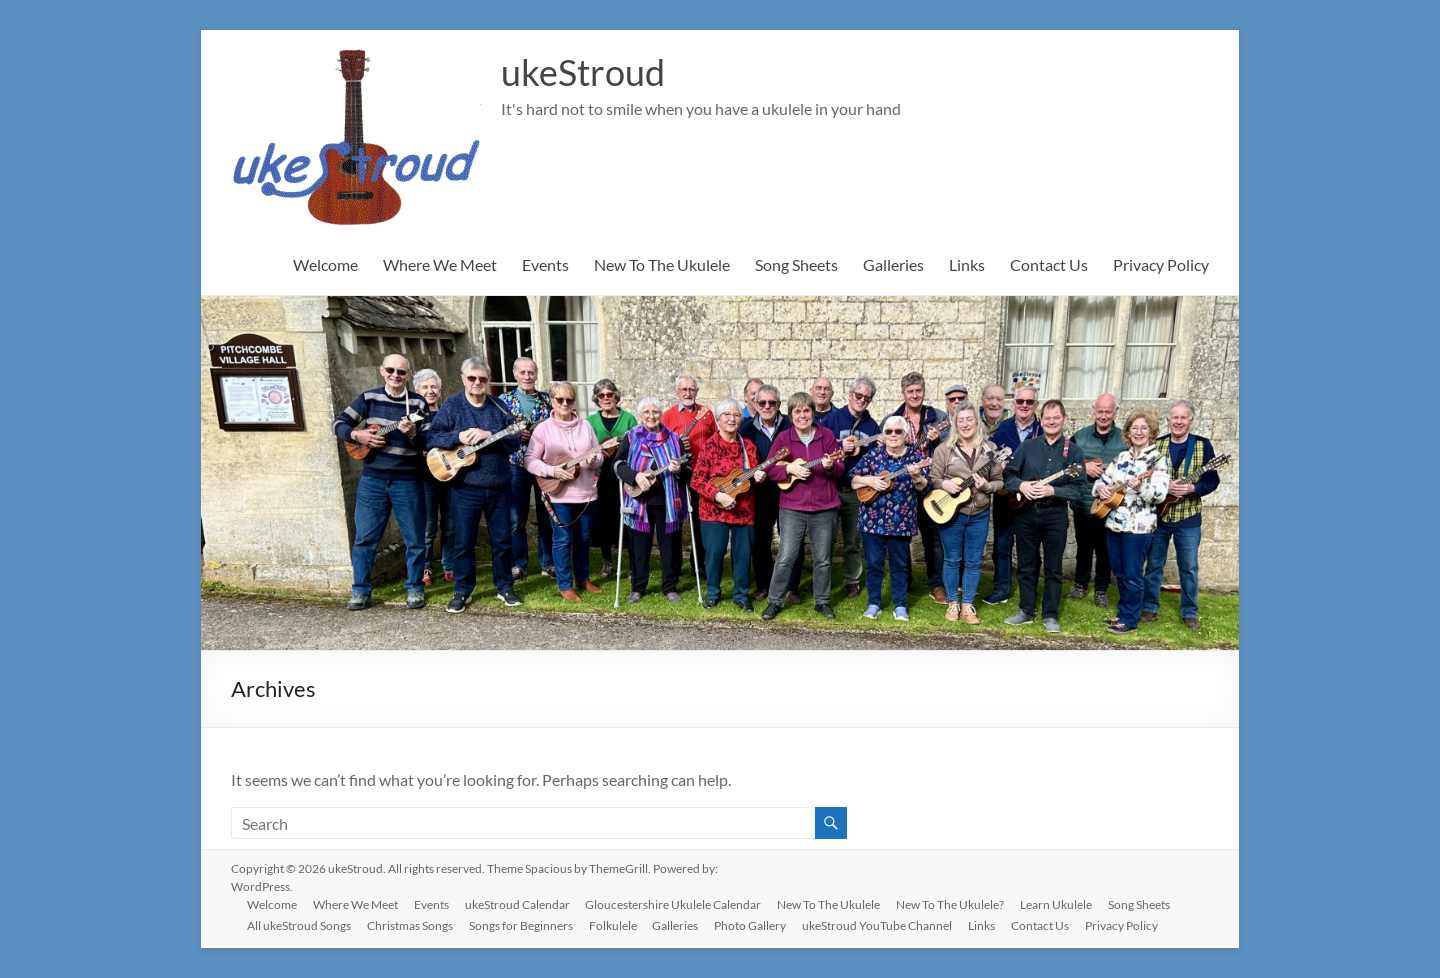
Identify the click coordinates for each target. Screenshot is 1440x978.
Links (967, 264)
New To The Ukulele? (951, 904)
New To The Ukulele (662, 264)
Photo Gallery (751, 925)
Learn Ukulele (1057, 904)
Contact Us (1049, 264)
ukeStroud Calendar (517, 904)
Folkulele (613, 925)
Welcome (325, 264)
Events (545, 264)
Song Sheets (796, 264)
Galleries (893, 264)
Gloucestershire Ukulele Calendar (674, 904)
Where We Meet (440, 264)
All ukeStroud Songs (299, 925)
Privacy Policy (1161, 264)
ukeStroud (583, 73)
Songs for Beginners (521, 925)
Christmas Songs (410, 925)
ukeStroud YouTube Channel (878, 925)
